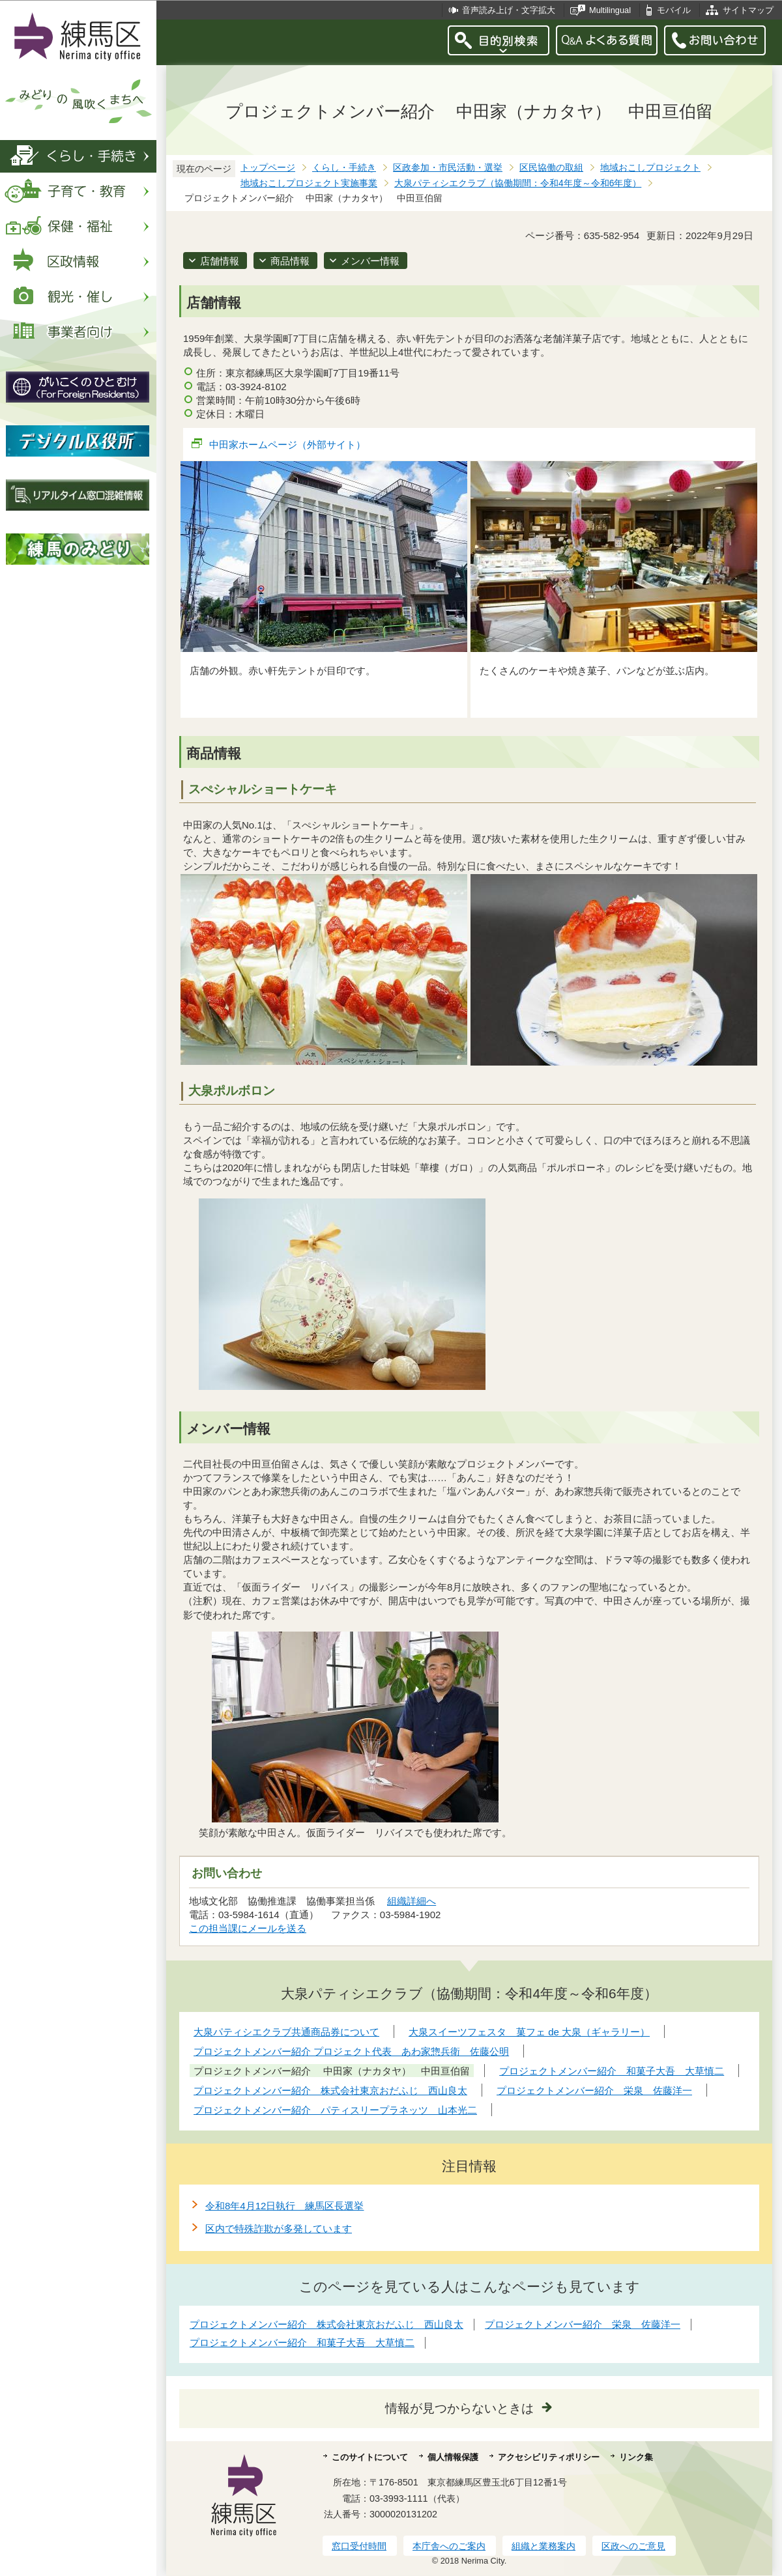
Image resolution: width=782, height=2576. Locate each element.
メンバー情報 (370, 260)
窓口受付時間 (359, 2546)
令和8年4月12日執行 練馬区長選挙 (284, 2205)
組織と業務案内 (543, 2546)
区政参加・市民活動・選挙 (447, 168)
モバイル (674, 10)
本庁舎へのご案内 (449, 2546)
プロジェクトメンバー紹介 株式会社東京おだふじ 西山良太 (326, 2324)
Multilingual (610, 10)
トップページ (267, 168)
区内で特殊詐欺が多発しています (278, 2228)
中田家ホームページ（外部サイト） (287, 444)
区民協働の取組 (551, 168)
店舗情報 (219, 260)
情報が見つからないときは (459, 2408)
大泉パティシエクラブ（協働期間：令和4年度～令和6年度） (517, 183)
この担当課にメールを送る (247, 1928)
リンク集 (636, 2457)
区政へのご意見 (633, 2546)
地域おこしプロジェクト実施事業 (308, 183)
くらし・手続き (344, 168)
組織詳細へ (411, 1900)
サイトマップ (748, 10)
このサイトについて (370, 2457)
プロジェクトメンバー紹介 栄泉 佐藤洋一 (582, 2324)
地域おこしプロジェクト (650, 168)
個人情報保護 (452, 2457)
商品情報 (290, 260)
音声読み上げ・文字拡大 (508, 10)
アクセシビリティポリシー (549, 2457)
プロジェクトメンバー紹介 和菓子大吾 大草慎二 (302, 2342)
